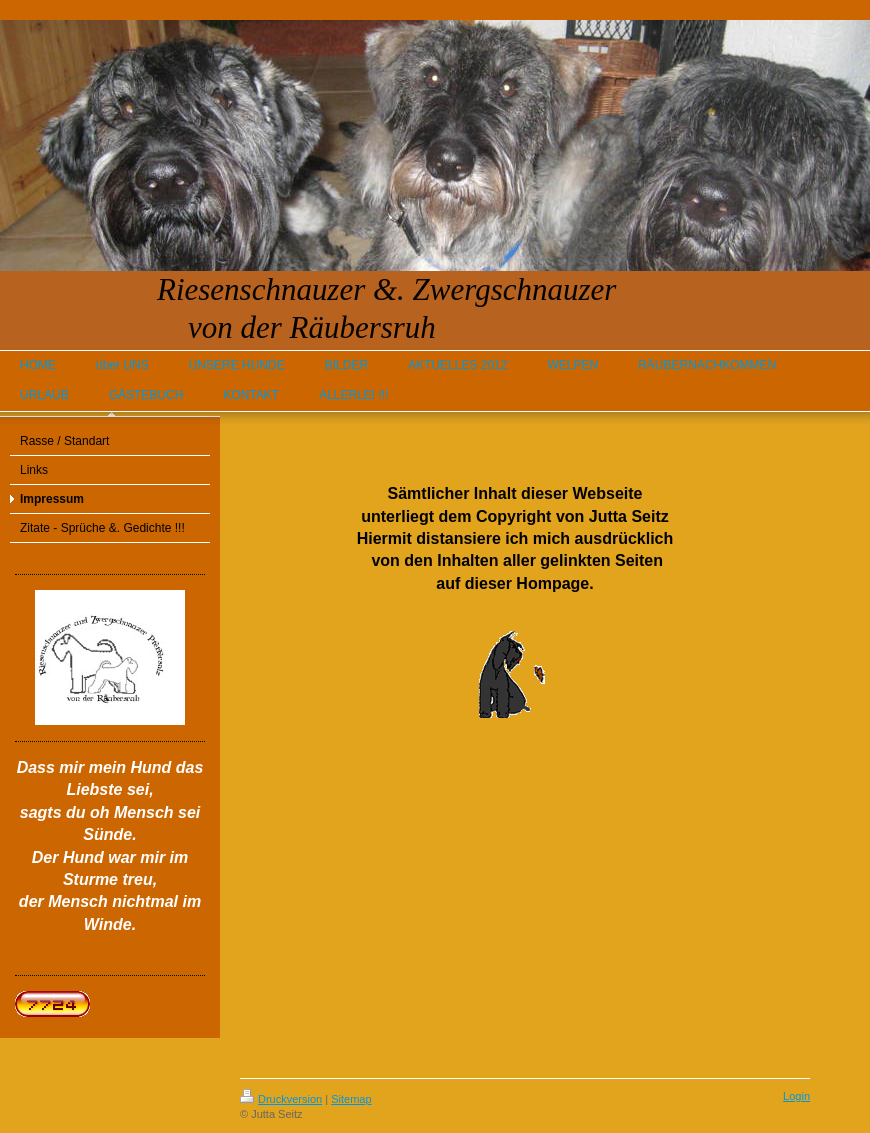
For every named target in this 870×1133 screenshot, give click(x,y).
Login (796, 1096)
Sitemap (351, 1099)
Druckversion (281, 1099)
